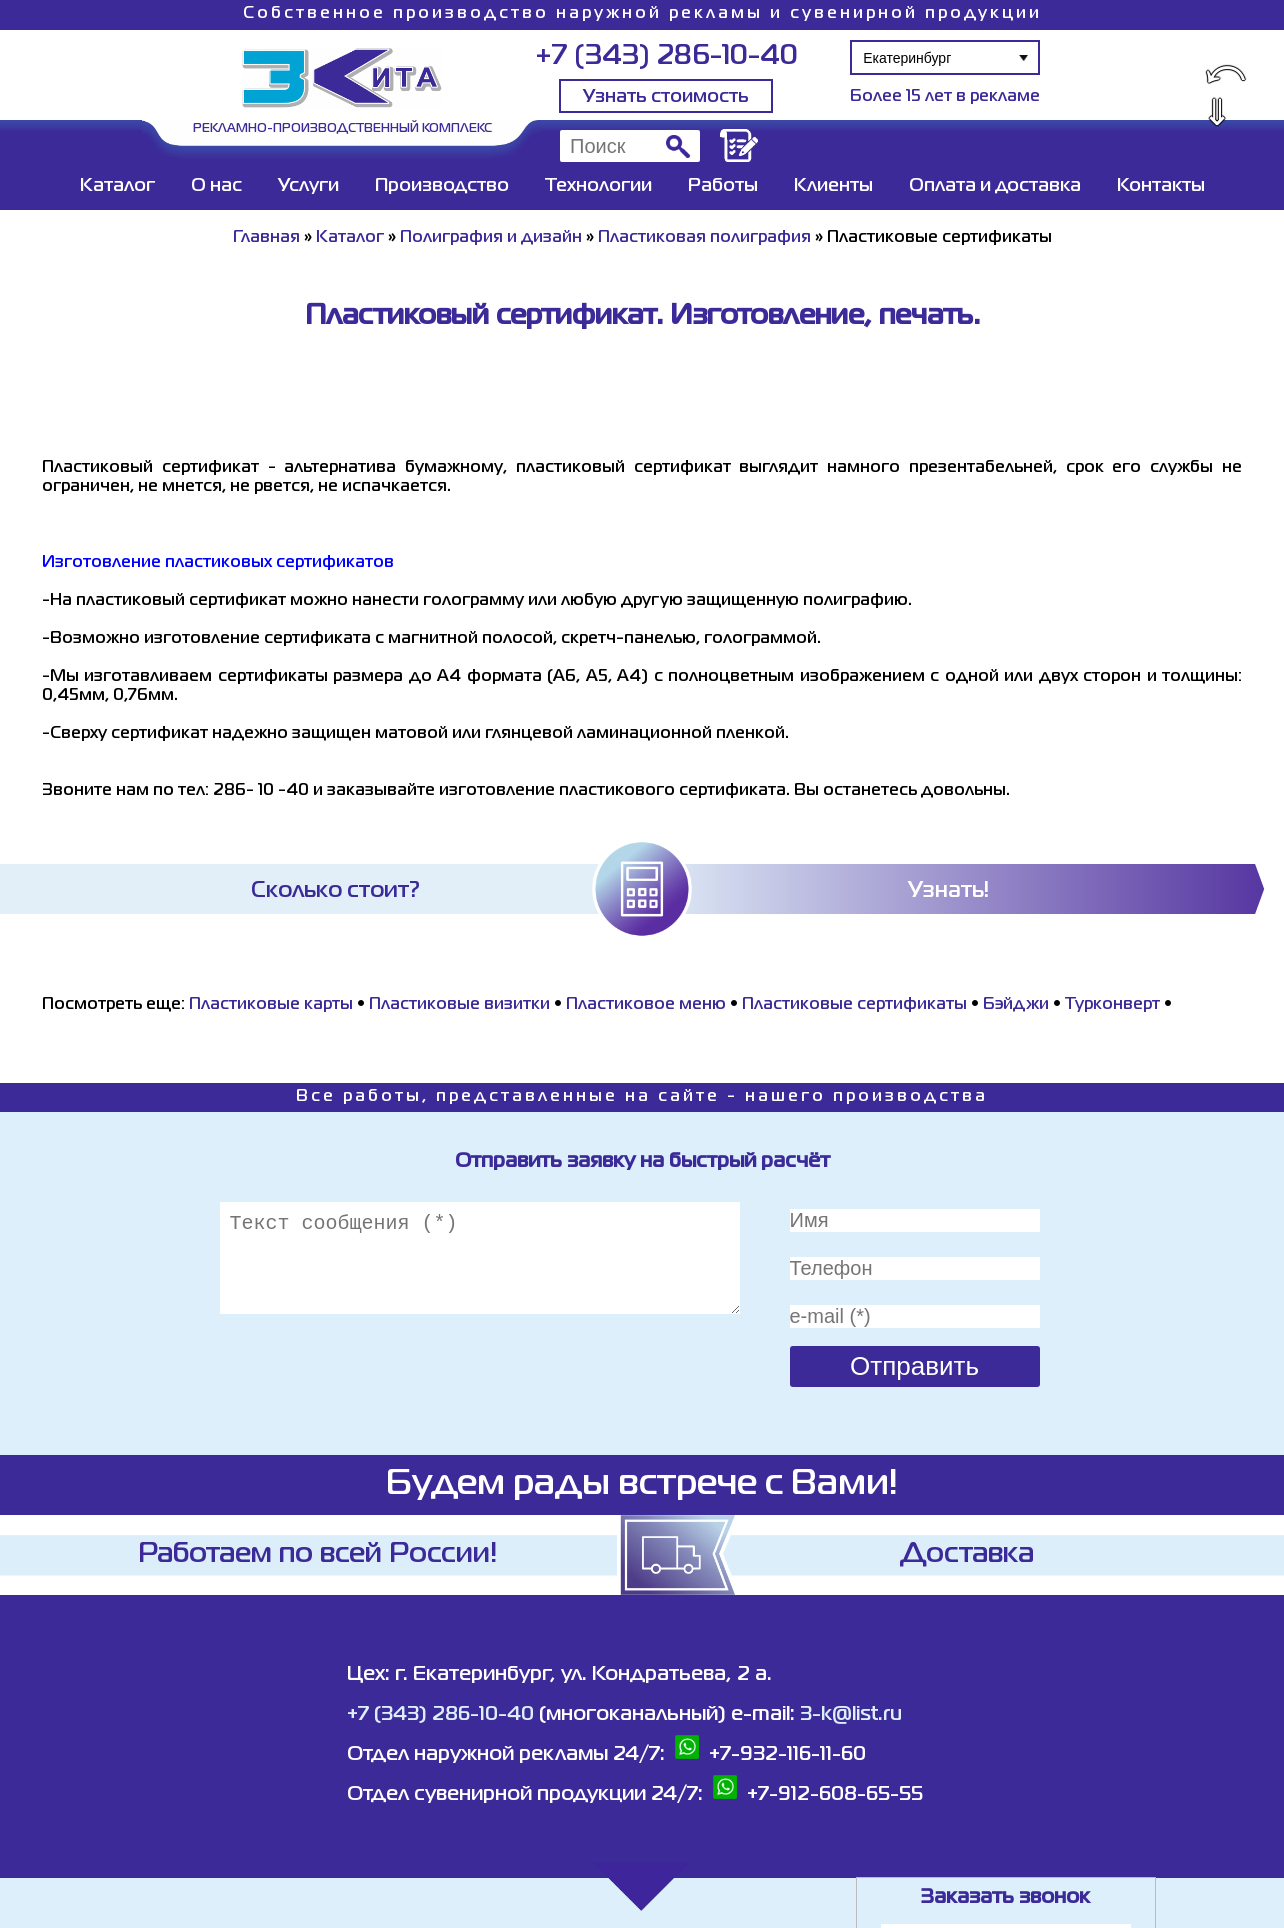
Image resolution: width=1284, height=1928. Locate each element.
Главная (266, 238)
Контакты (1161, 186)
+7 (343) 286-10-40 (666, 56)
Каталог (117, 186)
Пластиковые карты (271, 1005)
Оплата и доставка (995, 186)
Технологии (598, 186)
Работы (723, 186)
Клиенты (833, 186)
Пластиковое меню (646, 1005)
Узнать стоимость (666, 97)
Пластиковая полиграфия (704, 238)
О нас (216, 186)
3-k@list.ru (851, 1714)
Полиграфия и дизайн (491, 238)
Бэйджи (1016, 1005)
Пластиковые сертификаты (854, 1005)
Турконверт (1112, 1005)
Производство (442, 186)
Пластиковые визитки (459, 1005)
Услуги (308, 186)
